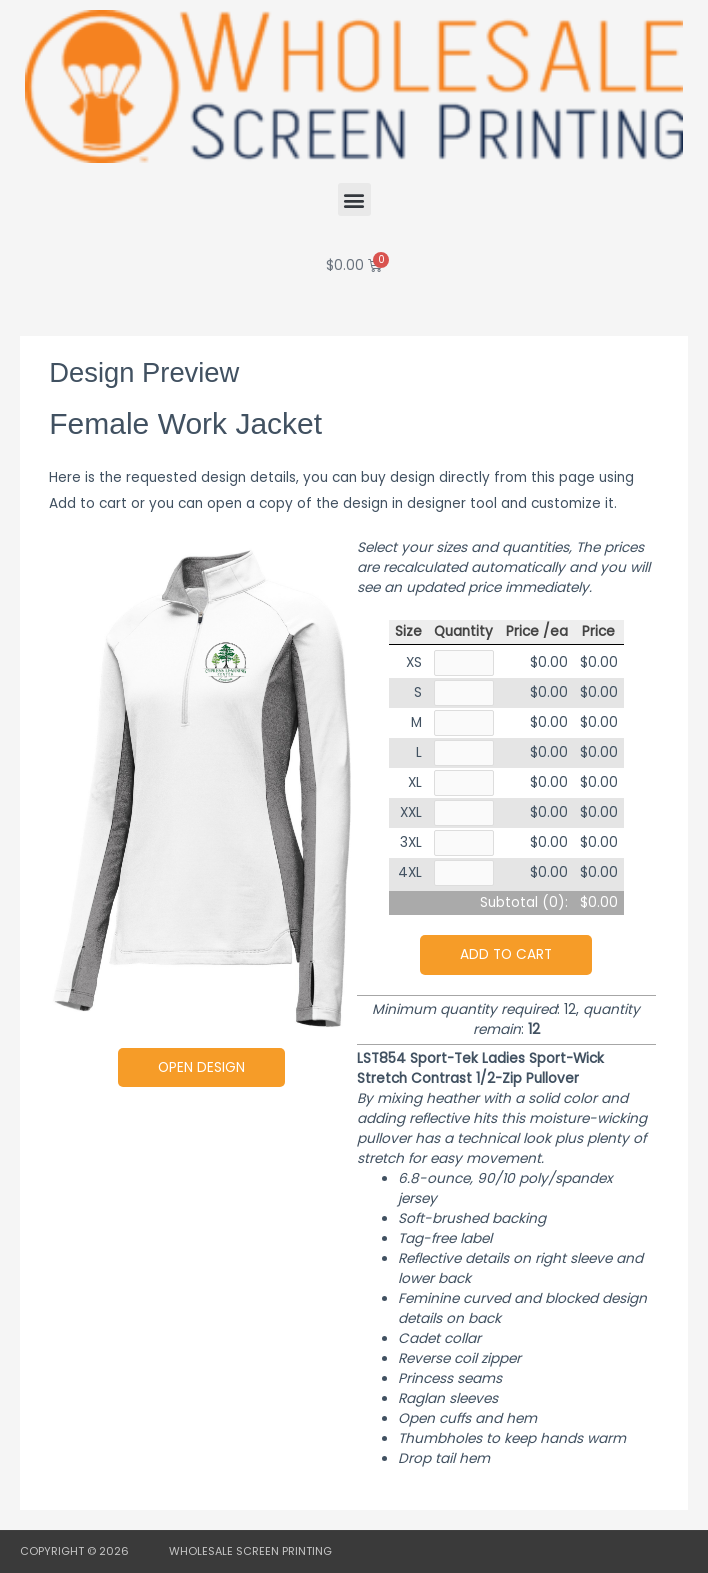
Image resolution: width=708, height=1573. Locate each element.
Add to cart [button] (506, 954)
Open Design (201, 1067)
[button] (354, 199)
